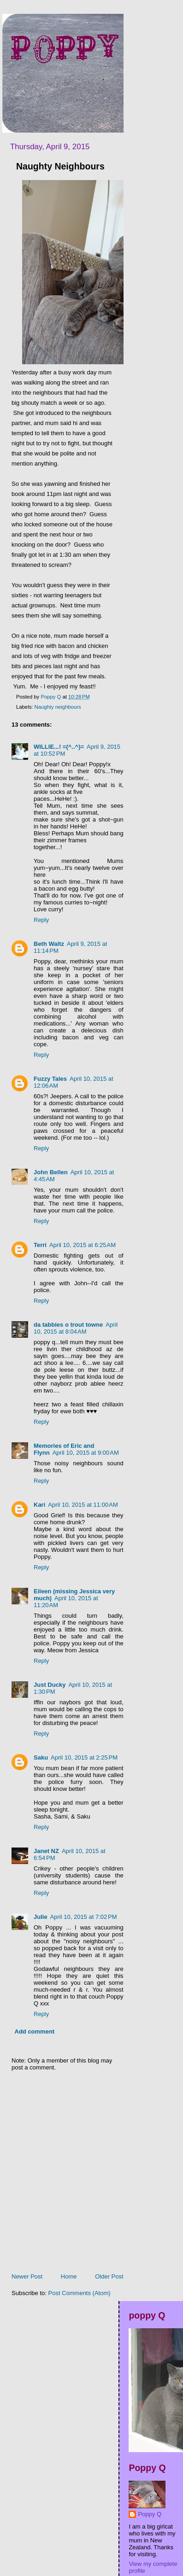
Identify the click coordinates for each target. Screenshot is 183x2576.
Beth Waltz (49, 943)
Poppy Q (149, 2514)
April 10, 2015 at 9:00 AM (86, 1452)
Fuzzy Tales (50, 1078)
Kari (39, 1504)
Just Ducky (49, 1684)
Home (69, 2276)
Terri (40, 1244)
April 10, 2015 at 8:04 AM (76, 1328)
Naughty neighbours (58, 707)
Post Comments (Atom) (79, 2293)
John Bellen (51, 1172)
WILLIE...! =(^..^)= (59, 746)
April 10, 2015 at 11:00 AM (83, 1504)
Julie (40, 1916)
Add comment (35, 2031)
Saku (41, 1757)
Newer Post (27, 2276)
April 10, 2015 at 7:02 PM (83, 1916)
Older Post (109, 2276)
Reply (41, 919)
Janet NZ (46, 1850)
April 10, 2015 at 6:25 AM (82, 1244)
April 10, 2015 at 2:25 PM (84, 1757)
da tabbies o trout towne (68, 1324)
